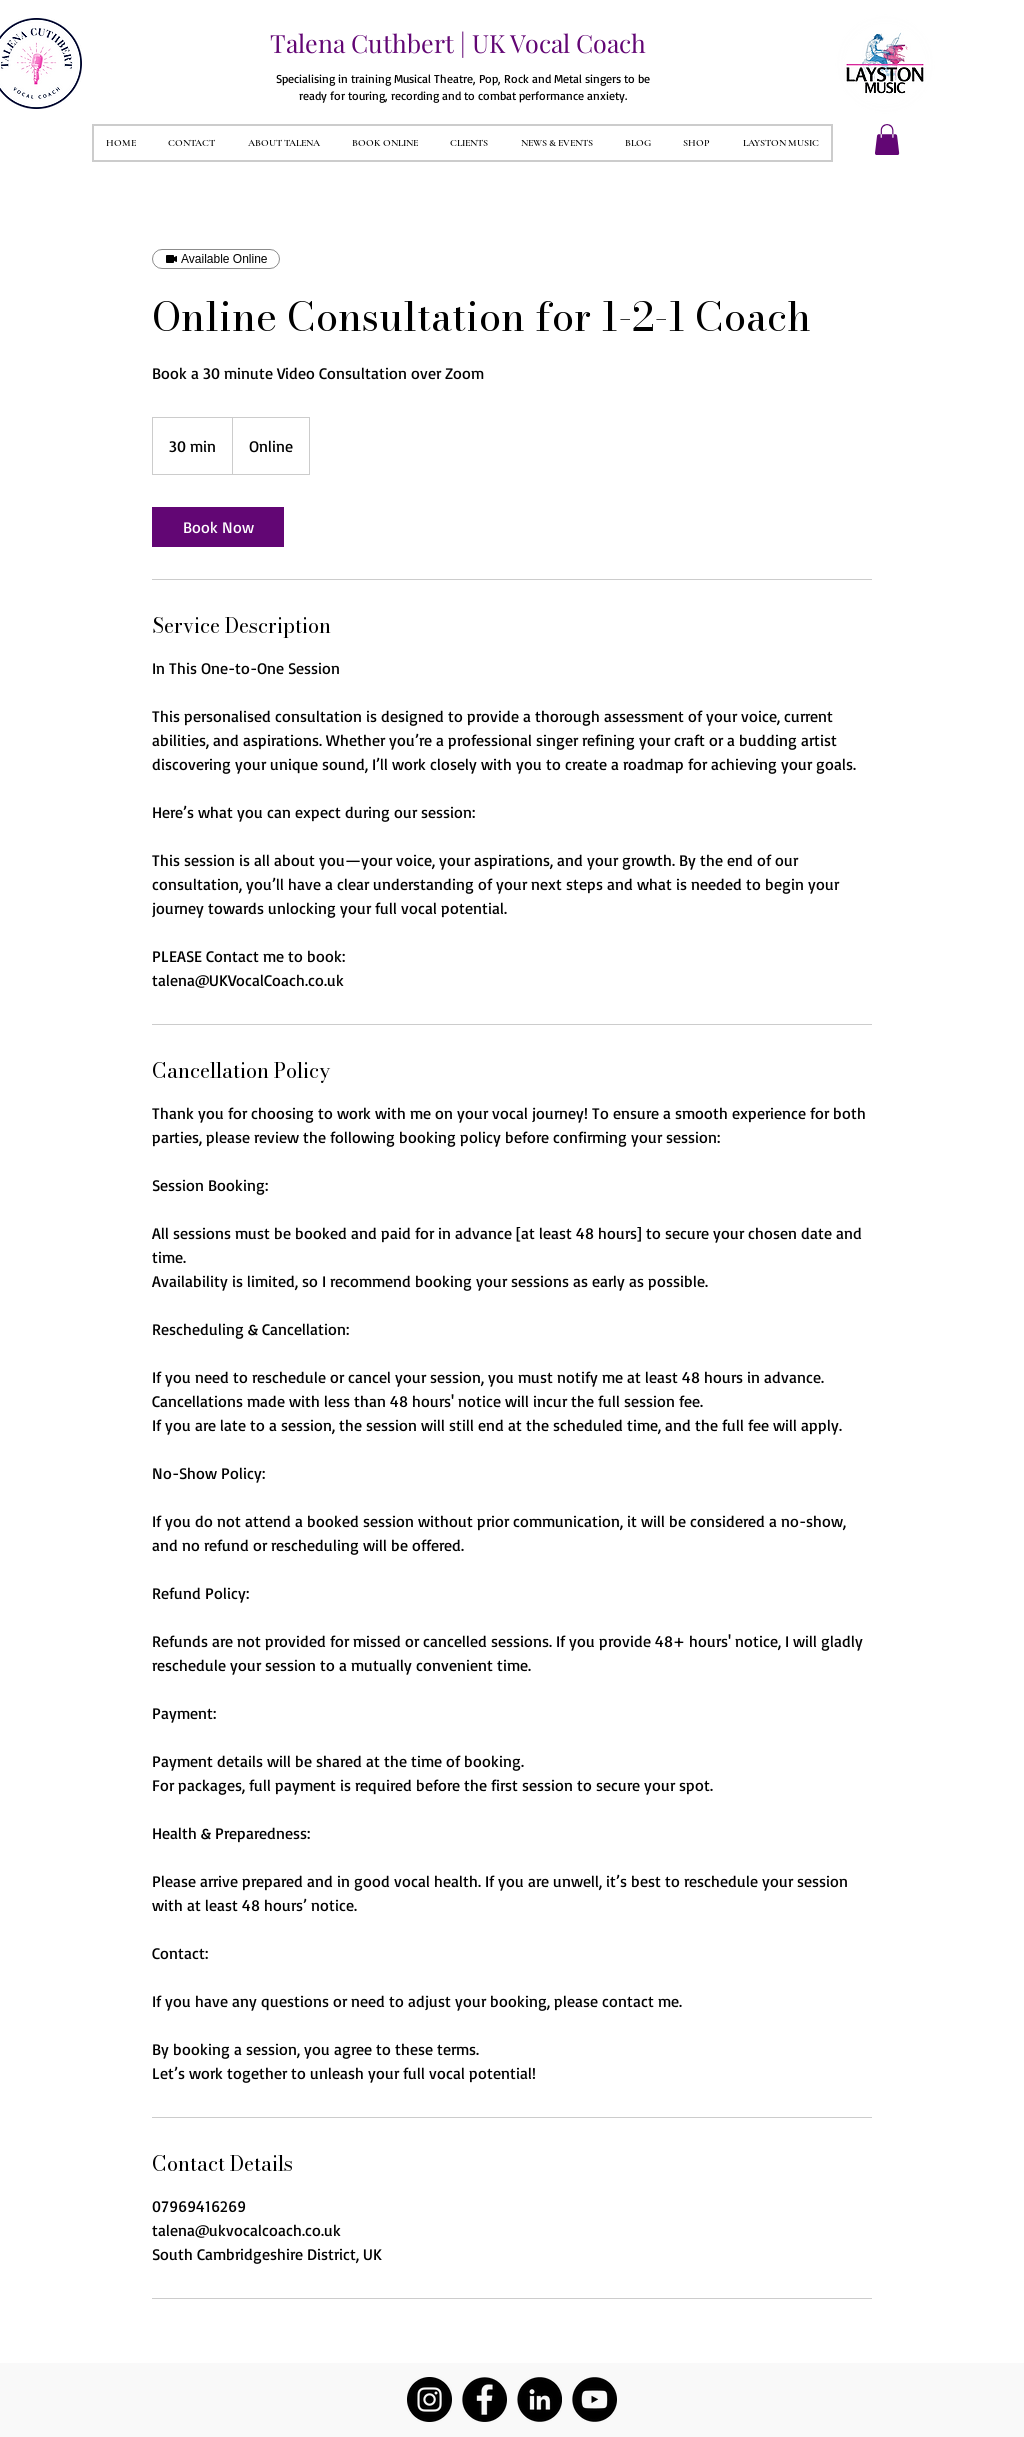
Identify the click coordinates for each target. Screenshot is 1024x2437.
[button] (887, 139)
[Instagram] (429, 2399)
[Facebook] (484, 2399)
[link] (218, 527)
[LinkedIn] (539, 2399)
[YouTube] (594, 2399)
